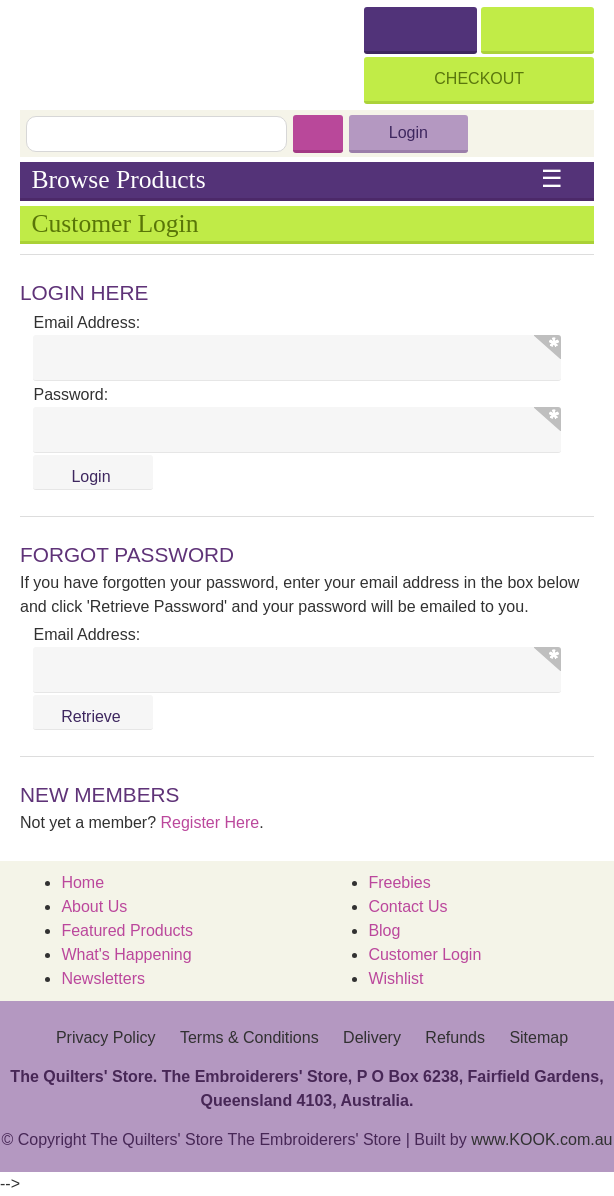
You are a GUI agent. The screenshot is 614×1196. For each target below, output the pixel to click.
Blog (384, 930)
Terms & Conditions (249, 1037)
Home (82, 882)
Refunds (455, 1037)
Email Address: (86, 322)
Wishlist (395, 978)
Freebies (399, 882)
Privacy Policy (106, 1037)
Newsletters (103, 978)
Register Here (210, 822)
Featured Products (127, 930)
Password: (70, 394)
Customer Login (424, 954)
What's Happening (126, 954)
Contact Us (407, 906)
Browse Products (296, 180)
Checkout (479, 78)
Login (408, 132)
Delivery (372, 1037)
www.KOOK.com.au (541, 1139)
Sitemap (538, 1037)
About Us (94, 906)
